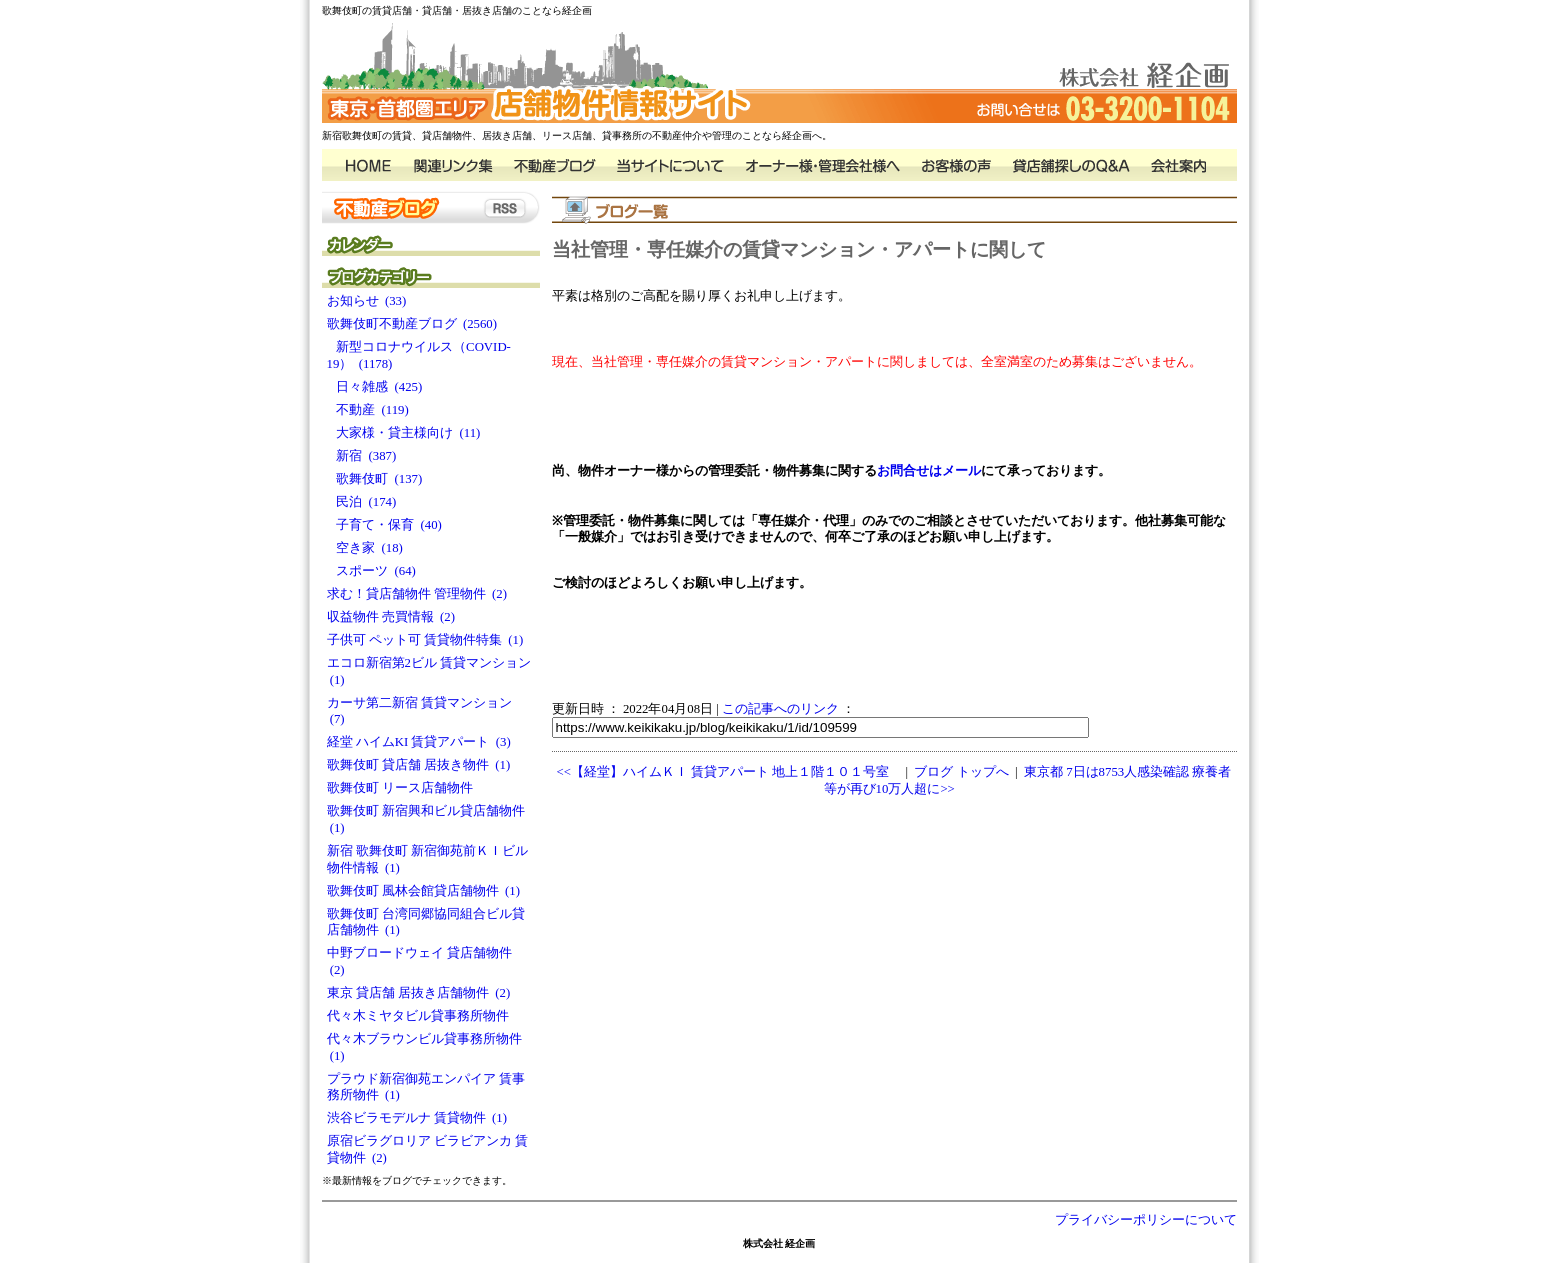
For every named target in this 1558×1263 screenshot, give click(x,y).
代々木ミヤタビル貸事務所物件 (421, 1016)
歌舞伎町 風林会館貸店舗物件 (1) (424, 891)
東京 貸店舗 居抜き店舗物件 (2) (419, 993)
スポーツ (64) (371, 571)
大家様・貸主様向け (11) (404, 433)
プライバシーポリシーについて (1146, 1220)
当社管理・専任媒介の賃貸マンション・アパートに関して (799, 249)
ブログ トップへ (961, 772)
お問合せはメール (929, 471)
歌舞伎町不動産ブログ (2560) (412, 324)
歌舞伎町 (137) (375, 479)
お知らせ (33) (367, 301)
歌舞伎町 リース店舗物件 (403, 788)
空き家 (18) (365, 548)
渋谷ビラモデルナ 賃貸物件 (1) (417, 1118)
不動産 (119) (368, 410)
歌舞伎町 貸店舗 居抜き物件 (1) (419, 765)
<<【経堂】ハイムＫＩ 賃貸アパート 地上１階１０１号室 (723, 772)
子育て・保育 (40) (384, 525)
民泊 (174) (362, 502)
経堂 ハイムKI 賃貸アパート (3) (419, 742)
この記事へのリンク (780, 709)
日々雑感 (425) (375, 387)
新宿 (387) (362, 456)
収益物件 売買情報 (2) (391, 617)
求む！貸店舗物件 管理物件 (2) (417, 594)
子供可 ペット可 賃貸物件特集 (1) (425, 640)
